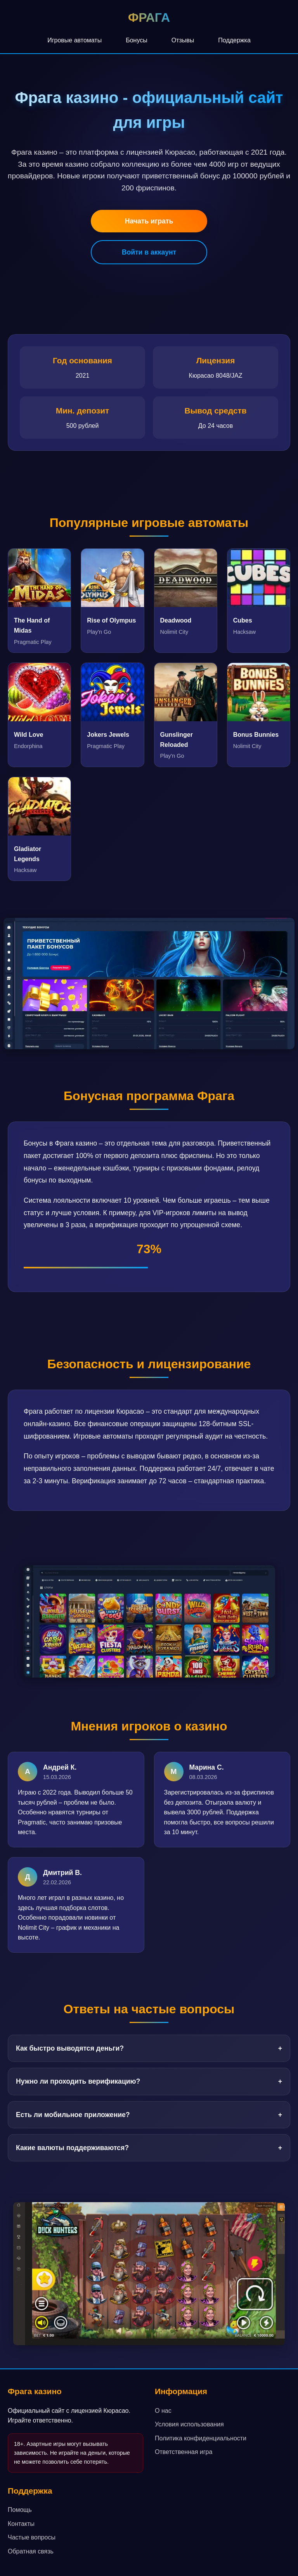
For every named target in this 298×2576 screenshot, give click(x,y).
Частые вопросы (31, 2537)
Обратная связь (31, 2551)
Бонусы (136, 40)
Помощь (20, 2509)
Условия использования (189, 2424)
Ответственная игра (183, 2452)
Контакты (21, 2523)
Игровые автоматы (74, 40)
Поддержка (234, 40)
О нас (163, 2410)
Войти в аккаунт (149, 252)
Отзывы (183, 40)
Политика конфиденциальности (200, 2438)
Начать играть (149, 221)
